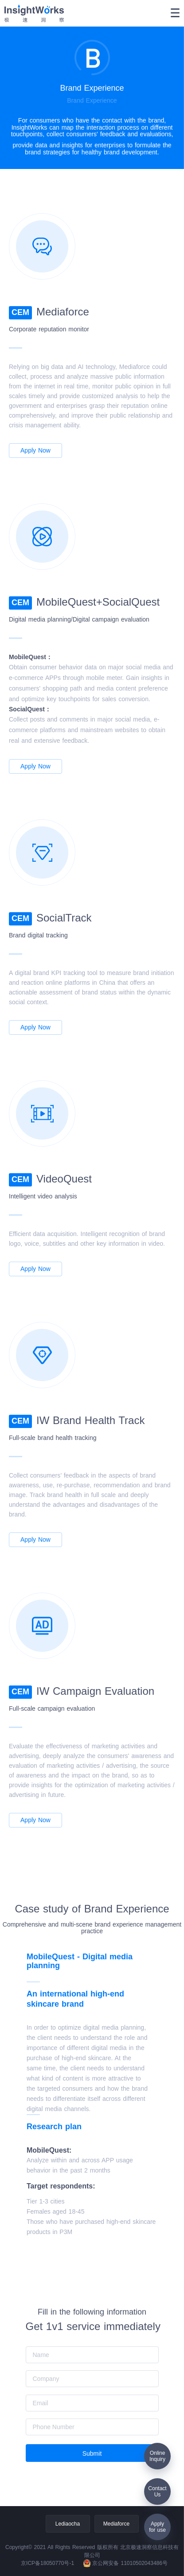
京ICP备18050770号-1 (47, 2563)
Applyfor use (157, 2527)
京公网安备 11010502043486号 (125, 2563)
